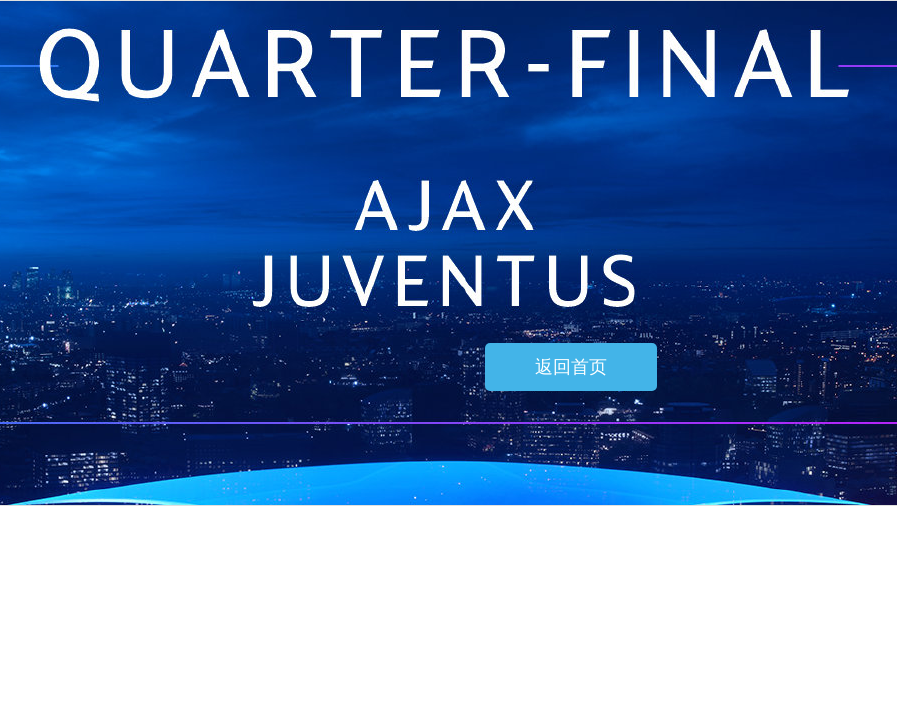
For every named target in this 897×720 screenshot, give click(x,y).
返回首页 (571, 367)
